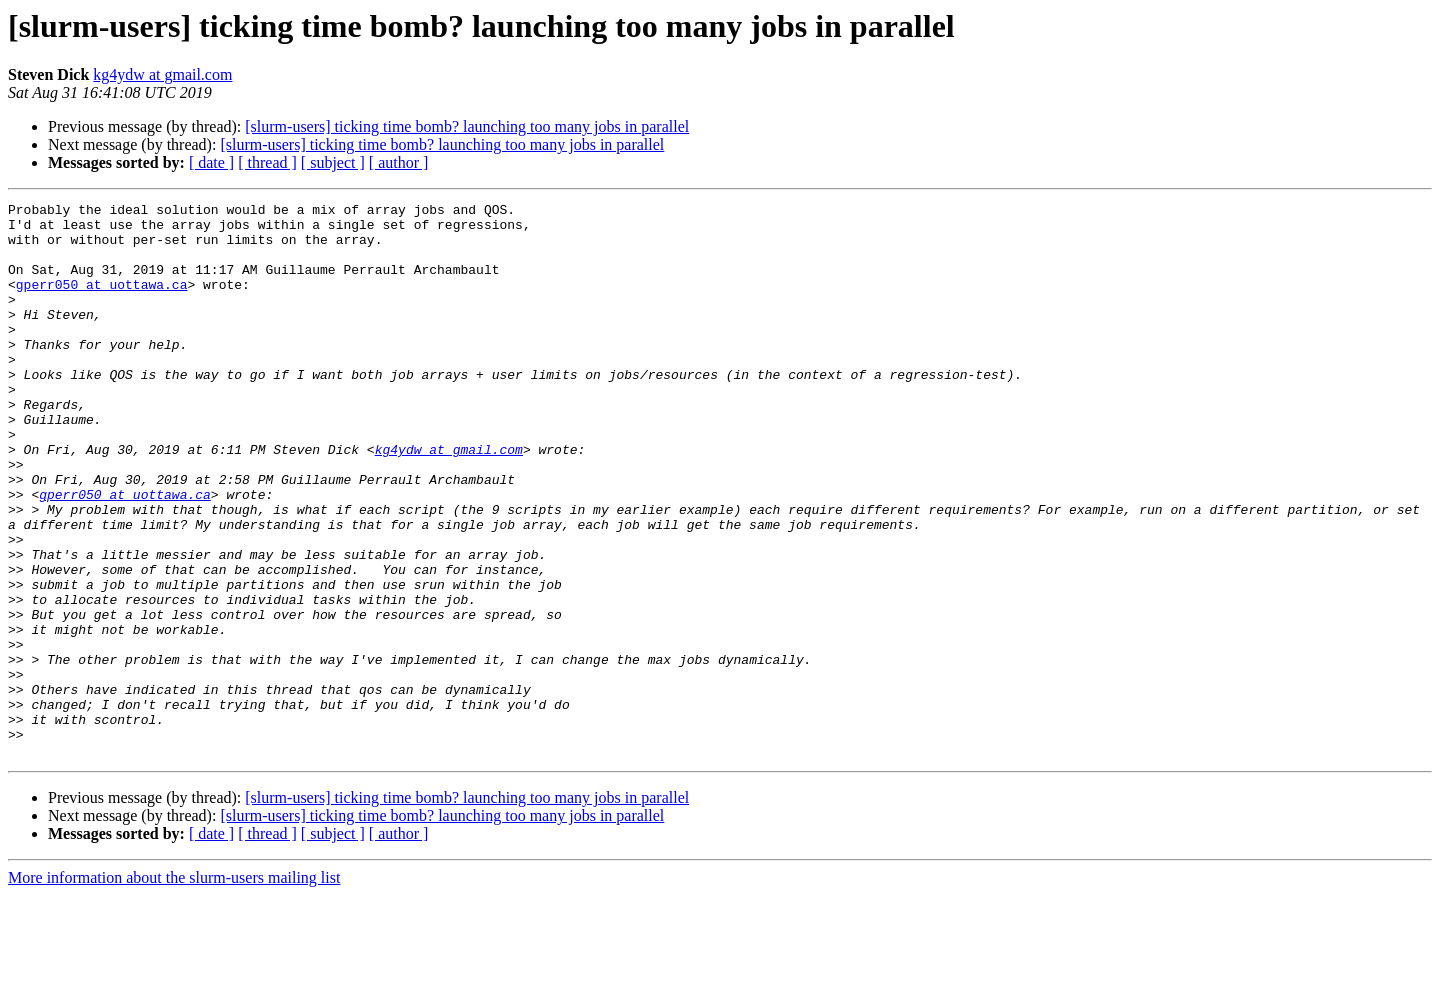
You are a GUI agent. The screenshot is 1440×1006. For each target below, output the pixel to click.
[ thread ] (267, 162)
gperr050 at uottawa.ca (102, 302)
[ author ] (399, 162)
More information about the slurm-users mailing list (174, 988)
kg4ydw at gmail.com (162, 74)
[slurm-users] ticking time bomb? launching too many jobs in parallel (467, 126)
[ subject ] (333, 162)
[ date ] (211, 162)
